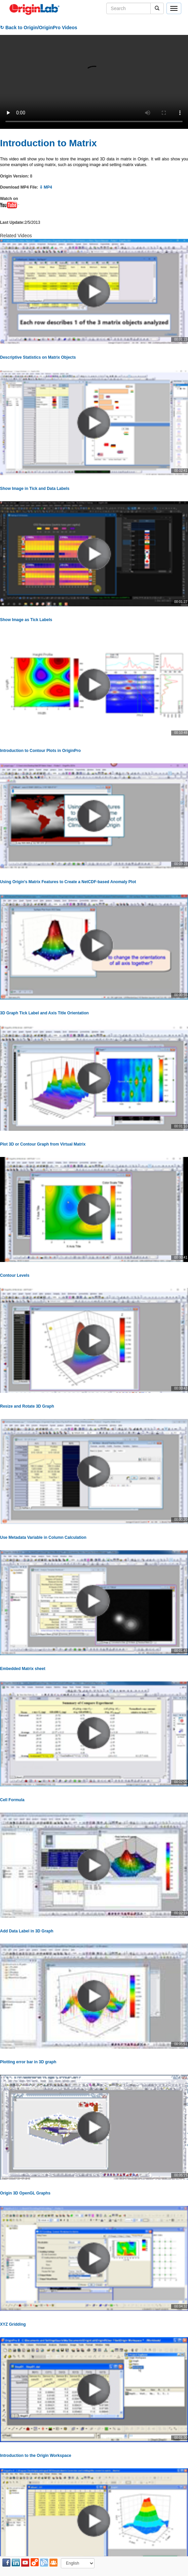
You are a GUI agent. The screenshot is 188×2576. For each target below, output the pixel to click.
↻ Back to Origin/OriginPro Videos (38, 27)
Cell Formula (12, 1800)
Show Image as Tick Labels (26, 619)
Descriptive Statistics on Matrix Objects (38, 357)
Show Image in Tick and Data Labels (35, 488)
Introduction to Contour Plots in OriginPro (40, 750)
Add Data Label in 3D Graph (26, 1931)
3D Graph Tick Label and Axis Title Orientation (44, 1013)
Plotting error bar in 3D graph (28, 2062)
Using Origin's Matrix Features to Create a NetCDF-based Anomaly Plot (68, 881)
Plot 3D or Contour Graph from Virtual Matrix (42, 1144)
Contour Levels (14, 1275)
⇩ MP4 (45, 187)
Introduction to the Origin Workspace (35, 2455)
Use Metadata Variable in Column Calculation (43, 1537)
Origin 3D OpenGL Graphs (25, 2193)
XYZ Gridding (13, 2324)
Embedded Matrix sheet (22, 1668)
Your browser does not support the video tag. (94, 82)
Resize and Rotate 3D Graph (27, 1406)
